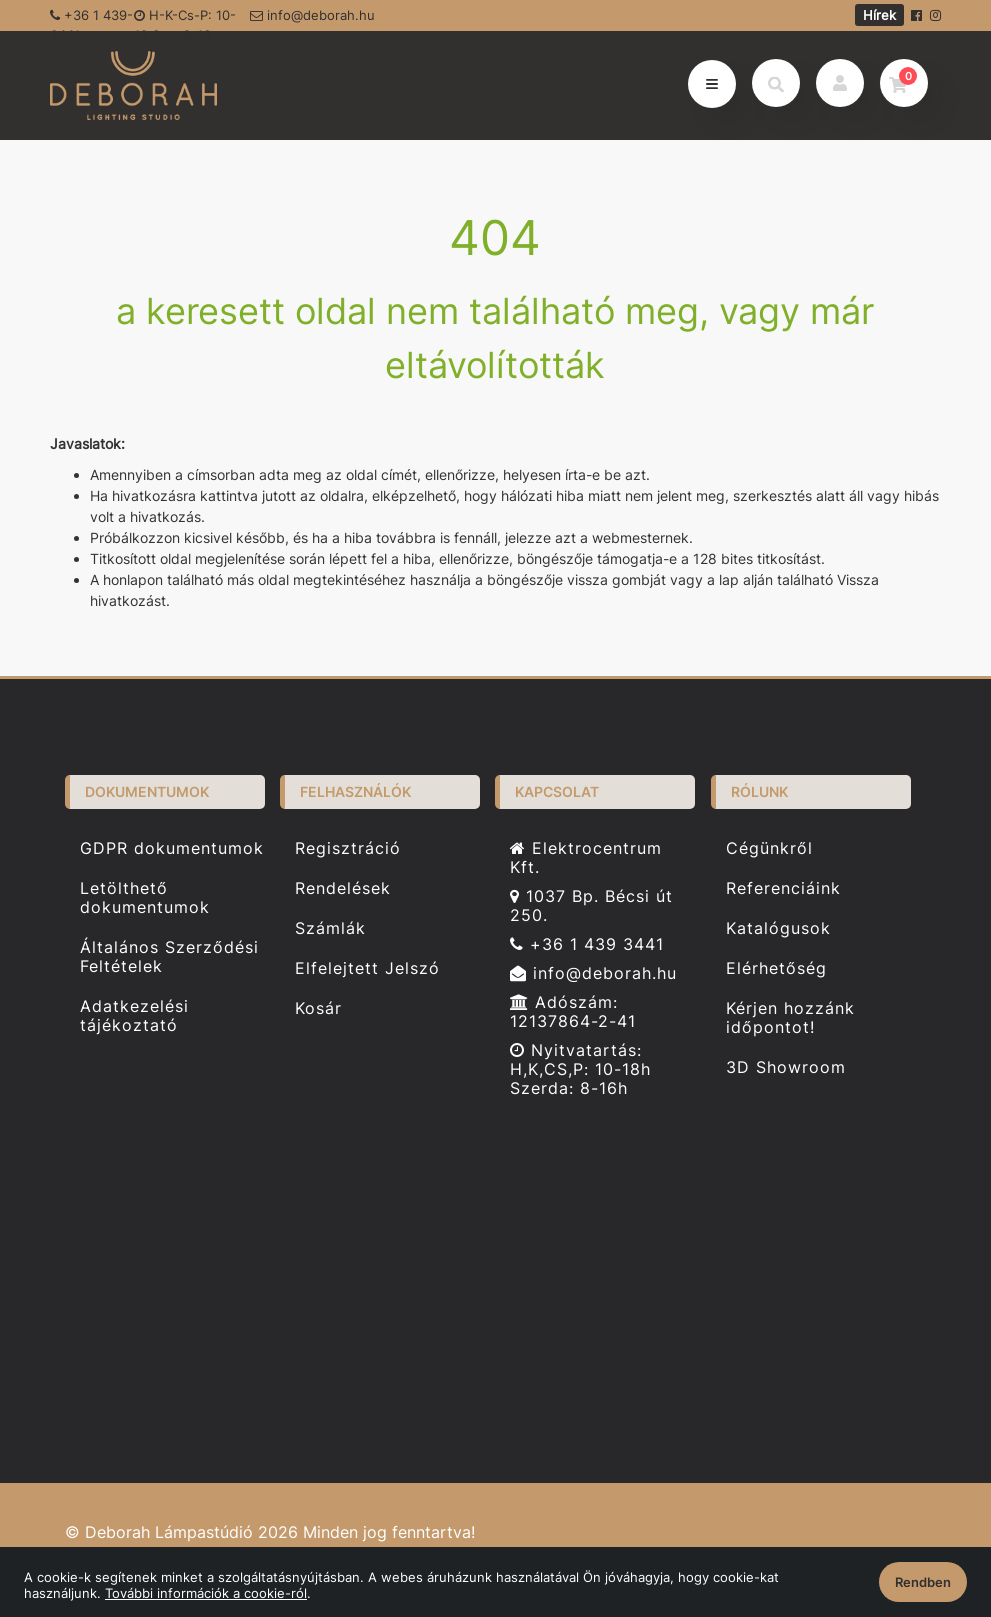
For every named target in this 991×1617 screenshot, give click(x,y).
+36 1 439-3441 (91, 19)
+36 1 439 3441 (587, 952)
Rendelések (343, 896)
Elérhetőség (776, 976)
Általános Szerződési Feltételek (169, 965)
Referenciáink (783, 896)
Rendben (923, 1582)
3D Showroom (786, 1075)
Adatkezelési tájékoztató (134, 1024)
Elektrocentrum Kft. (586, 865)
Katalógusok (778, 936)
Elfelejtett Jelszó (367, 976)
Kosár (318, 1016)
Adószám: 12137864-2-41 (573, 1020)
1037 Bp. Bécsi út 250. (591, 914)
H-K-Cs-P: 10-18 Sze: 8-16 (185, 19)
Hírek (879, 15)
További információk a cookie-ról (206, 1593)
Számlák (330, 936)
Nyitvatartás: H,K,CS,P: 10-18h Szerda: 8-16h (580, 1077)
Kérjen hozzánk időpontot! (790, 1026)
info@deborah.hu (312, 15)
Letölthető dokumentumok (145, 906)
